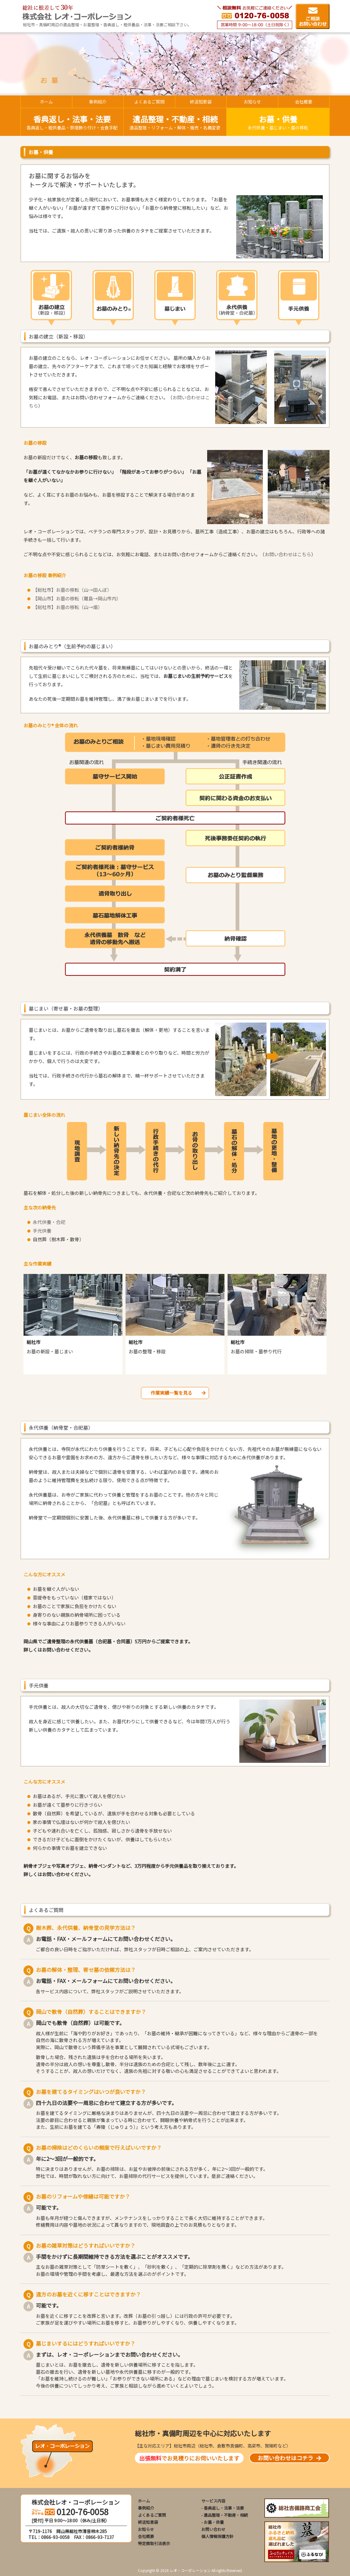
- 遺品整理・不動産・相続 (224, 2515)
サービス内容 (213, 2501)
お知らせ (146, 2529)
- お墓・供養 (212, 2522)
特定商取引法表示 (154, 2543)
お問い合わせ (213, 2529)
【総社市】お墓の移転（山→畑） (67, 607)
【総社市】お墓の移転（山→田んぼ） (72, 589)
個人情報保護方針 (217, 2536)
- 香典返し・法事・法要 (222, 2508)
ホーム (144, 2501)
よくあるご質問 (152, 2515)
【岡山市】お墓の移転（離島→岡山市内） (77, 598)
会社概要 (146, 2536)
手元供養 (42, 1230)
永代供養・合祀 (49, 1222)
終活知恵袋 (148, 2522)
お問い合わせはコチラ (289, 2458)
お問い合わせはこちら (288, 554)
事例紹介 (146, 2508)
